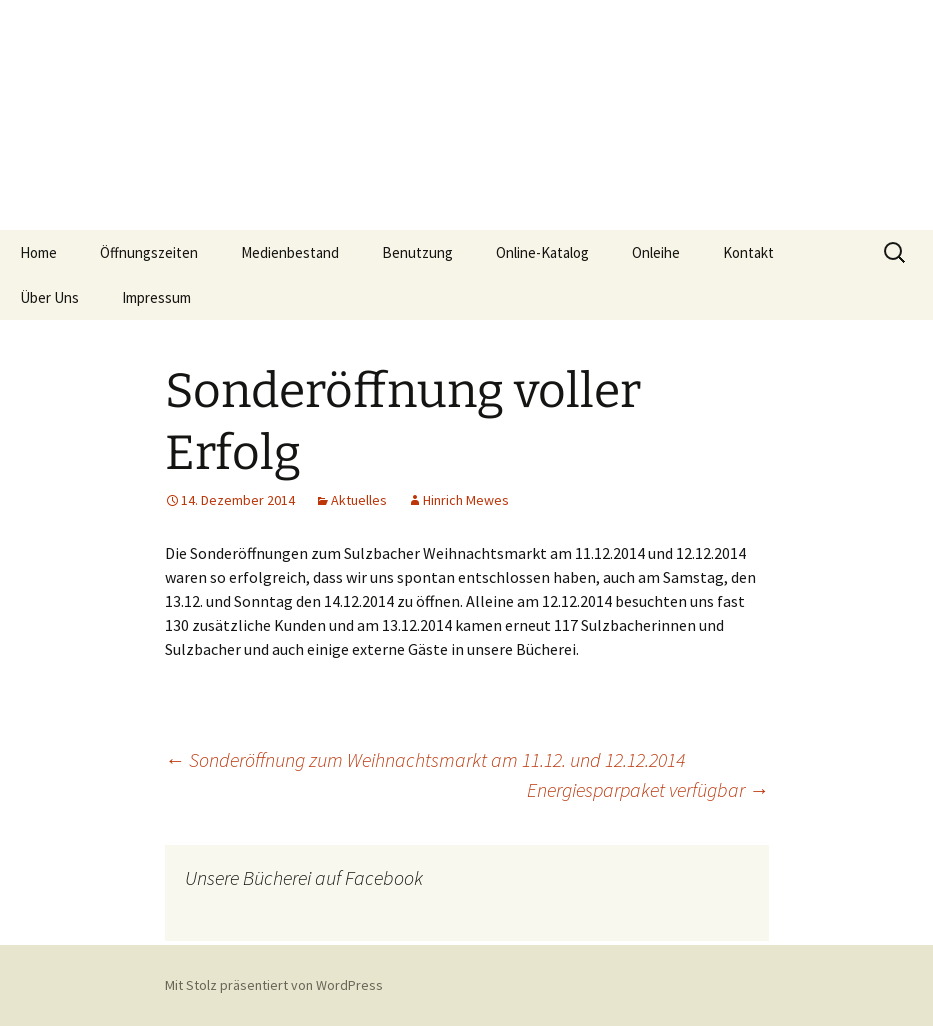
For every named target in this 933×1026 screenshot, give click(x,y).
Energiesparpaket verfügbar (648, 789)
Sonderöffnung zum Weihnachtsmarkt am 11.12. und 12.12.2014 (425, 759)
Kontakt (748, 252)
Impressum (156, 297)
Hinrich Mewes (466, 500)
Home (38, 252)
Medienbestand (290, 252)
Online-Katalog (542, 252)
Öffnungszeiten (149, 252)
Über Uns (49, 297)
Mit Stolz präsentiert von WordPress (274, 985)
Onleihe (656, 252)
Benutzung (417, 252)
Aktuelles (359, 500)
